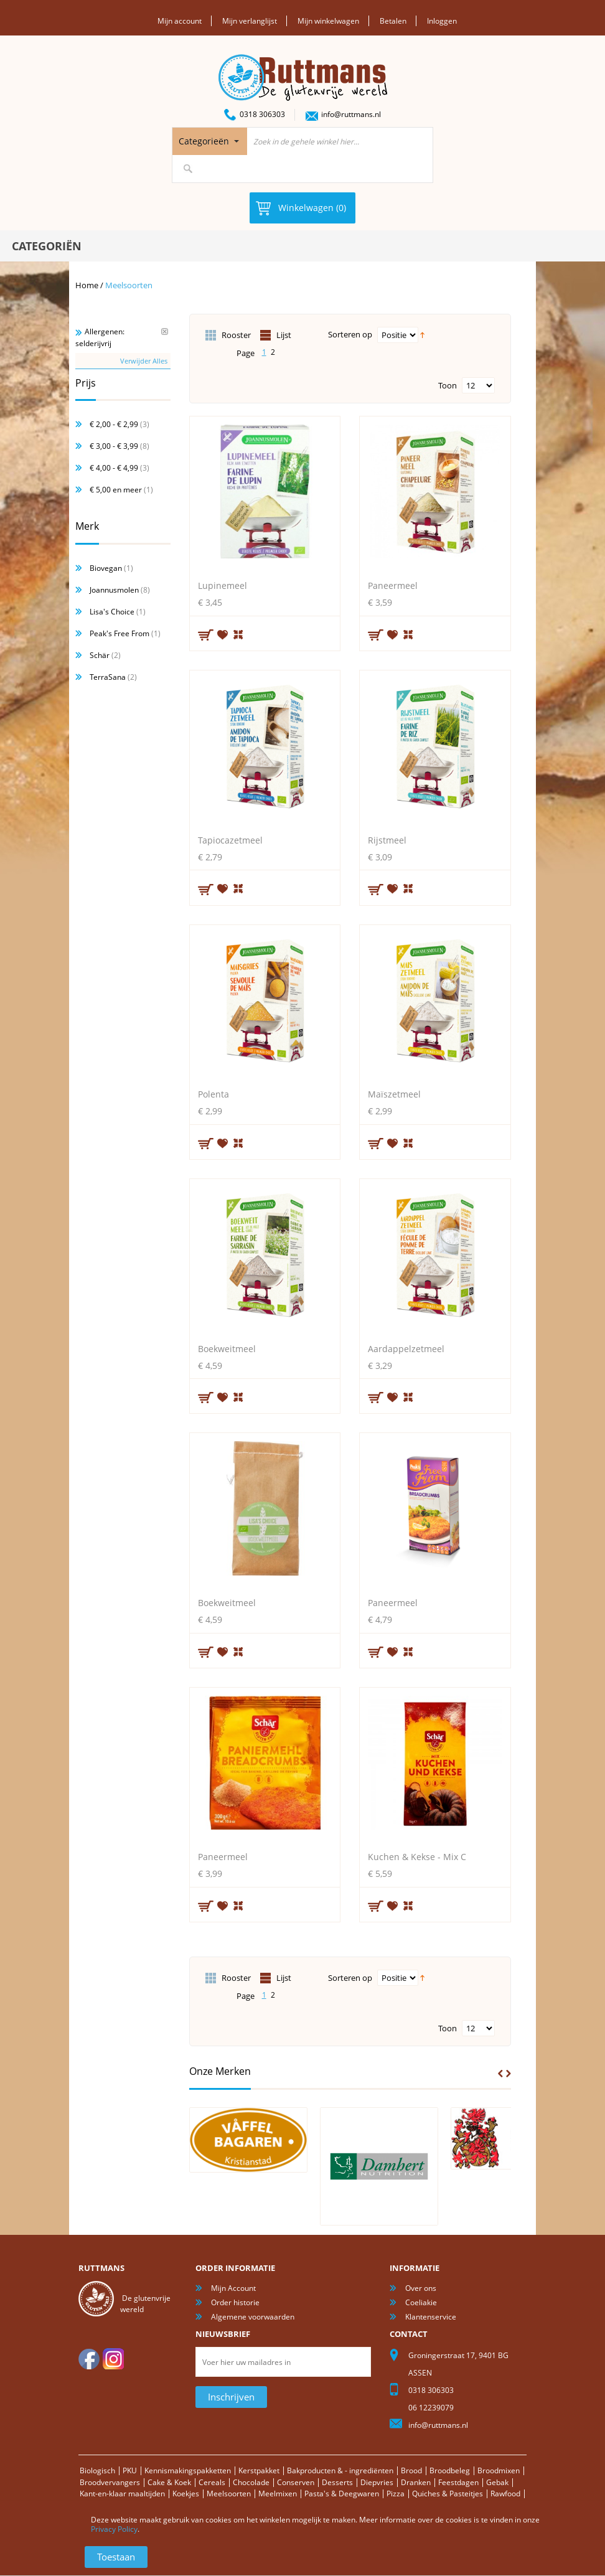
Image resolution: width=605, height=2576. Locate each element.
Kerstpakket (258, 2470)
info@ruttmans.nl (351, 114)
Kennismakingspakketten (187, 2470)
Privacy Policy (114, 2529)
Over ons (420, 2288)
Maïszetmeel (394, 1094)
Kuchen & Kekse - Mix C (417, 1857)
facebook (89, 2358)
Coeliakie (421, 2302)
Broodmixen (498, 2470)
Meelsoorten (229, 2493)
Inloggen (442, 21)
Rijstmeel (387, 839)
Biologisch (97, 2470)
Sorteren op (350, 334)
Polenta (213, 1094)
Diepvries (376, 2481)
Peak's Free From (119, 633)
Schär (100, 655)
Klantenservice (430, 2316)
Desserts (337, 2481)
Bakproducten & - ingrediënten (340, 2470)
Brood (411, 2470)
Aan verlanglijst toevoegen (222, 634)
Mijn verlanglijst (249, 21)
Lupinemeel (222, 585)
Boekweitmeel (227, 1348)
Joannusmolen (114, 590)
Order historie (235, 2302)
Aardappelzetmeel (406, 1348)
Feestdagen (458, 2481)
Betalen (393, 21)
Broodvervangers (110, 2481)
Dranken (416, 2481)
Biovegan (106, 568)
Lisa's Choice (112, 611)
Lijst (283, 334)
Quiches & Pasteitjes (447, 2493)
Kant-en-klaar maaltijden (122, 2493)
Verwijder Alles (143, 360)
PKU (130, 2470)
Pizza (396, 2493)
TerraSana (108, 677)
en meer (116, 489)
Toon (447, 384)
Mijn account (179, 21)
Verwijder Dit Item (164, 330)
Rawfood (505, 2493)
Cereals (212, 2481)
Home (86, 284)
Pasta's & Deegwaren (341, 2493)
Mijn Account (233, 2288)
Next (508, 2073)
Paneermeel (393, 585)
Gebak (497, 2481)
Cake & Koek (169, 2481)
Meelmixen (277, 2493)
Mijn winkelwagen (328, 21)
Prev (500, 2073)
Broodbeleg (449, 2470)
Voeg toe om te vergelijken (239, 633)
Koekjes (185, 2493)
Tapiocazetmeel (230, 839)
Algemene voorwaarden (252, 2316)
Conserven (295, 2481)
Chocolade (251, 2481)
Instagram (113, 2358)
